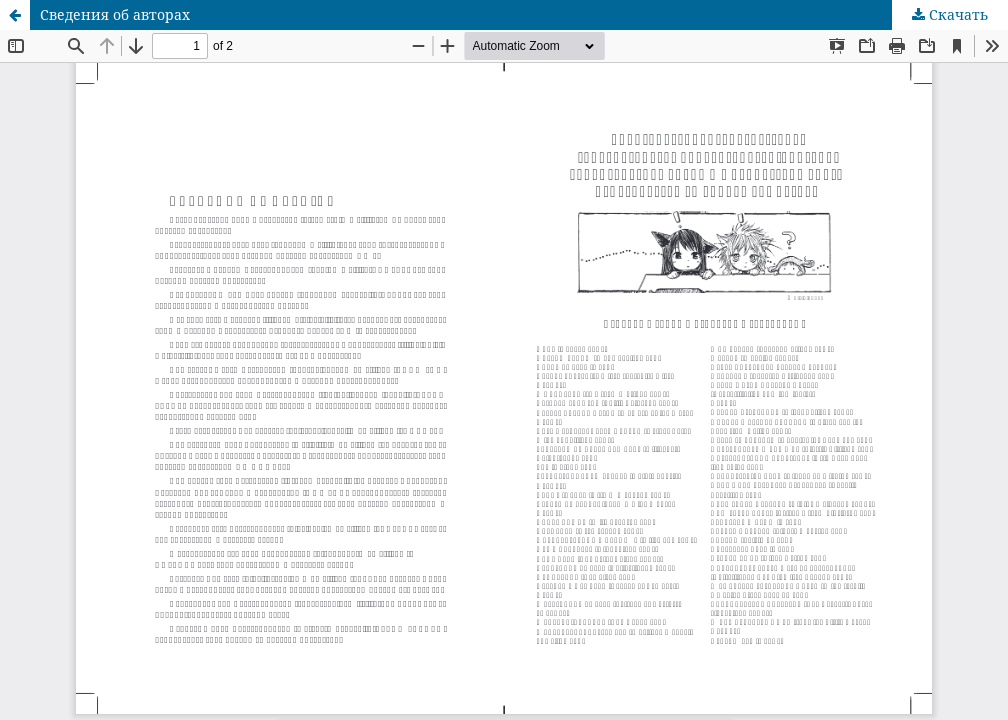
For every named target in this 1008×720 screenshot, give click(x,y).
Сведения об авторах (115, 14)
